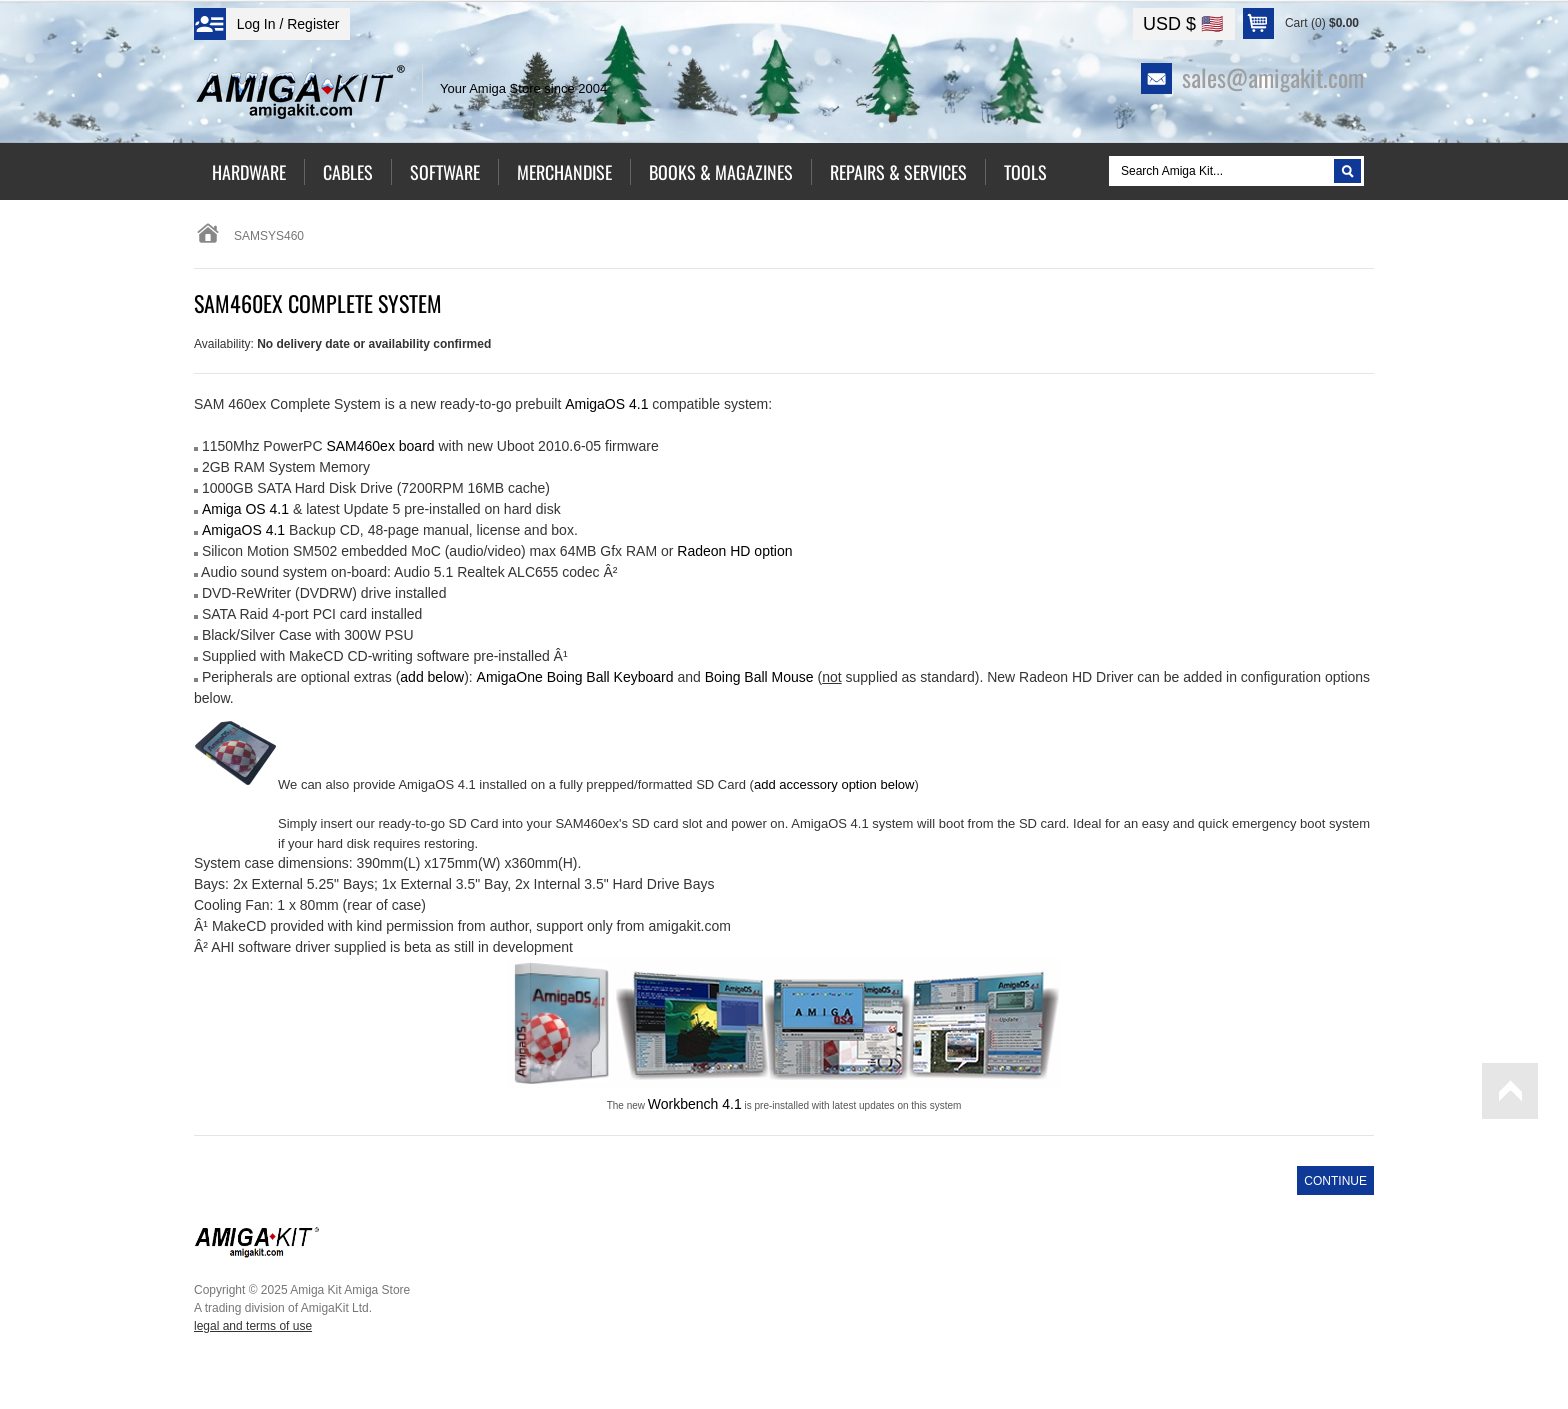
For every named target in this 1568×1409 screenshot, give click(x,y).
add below (432, 677)
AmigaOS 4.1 (243, 530)
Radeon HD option (734, 551)
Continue (1335, 1181)
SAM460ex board (380, 446)
